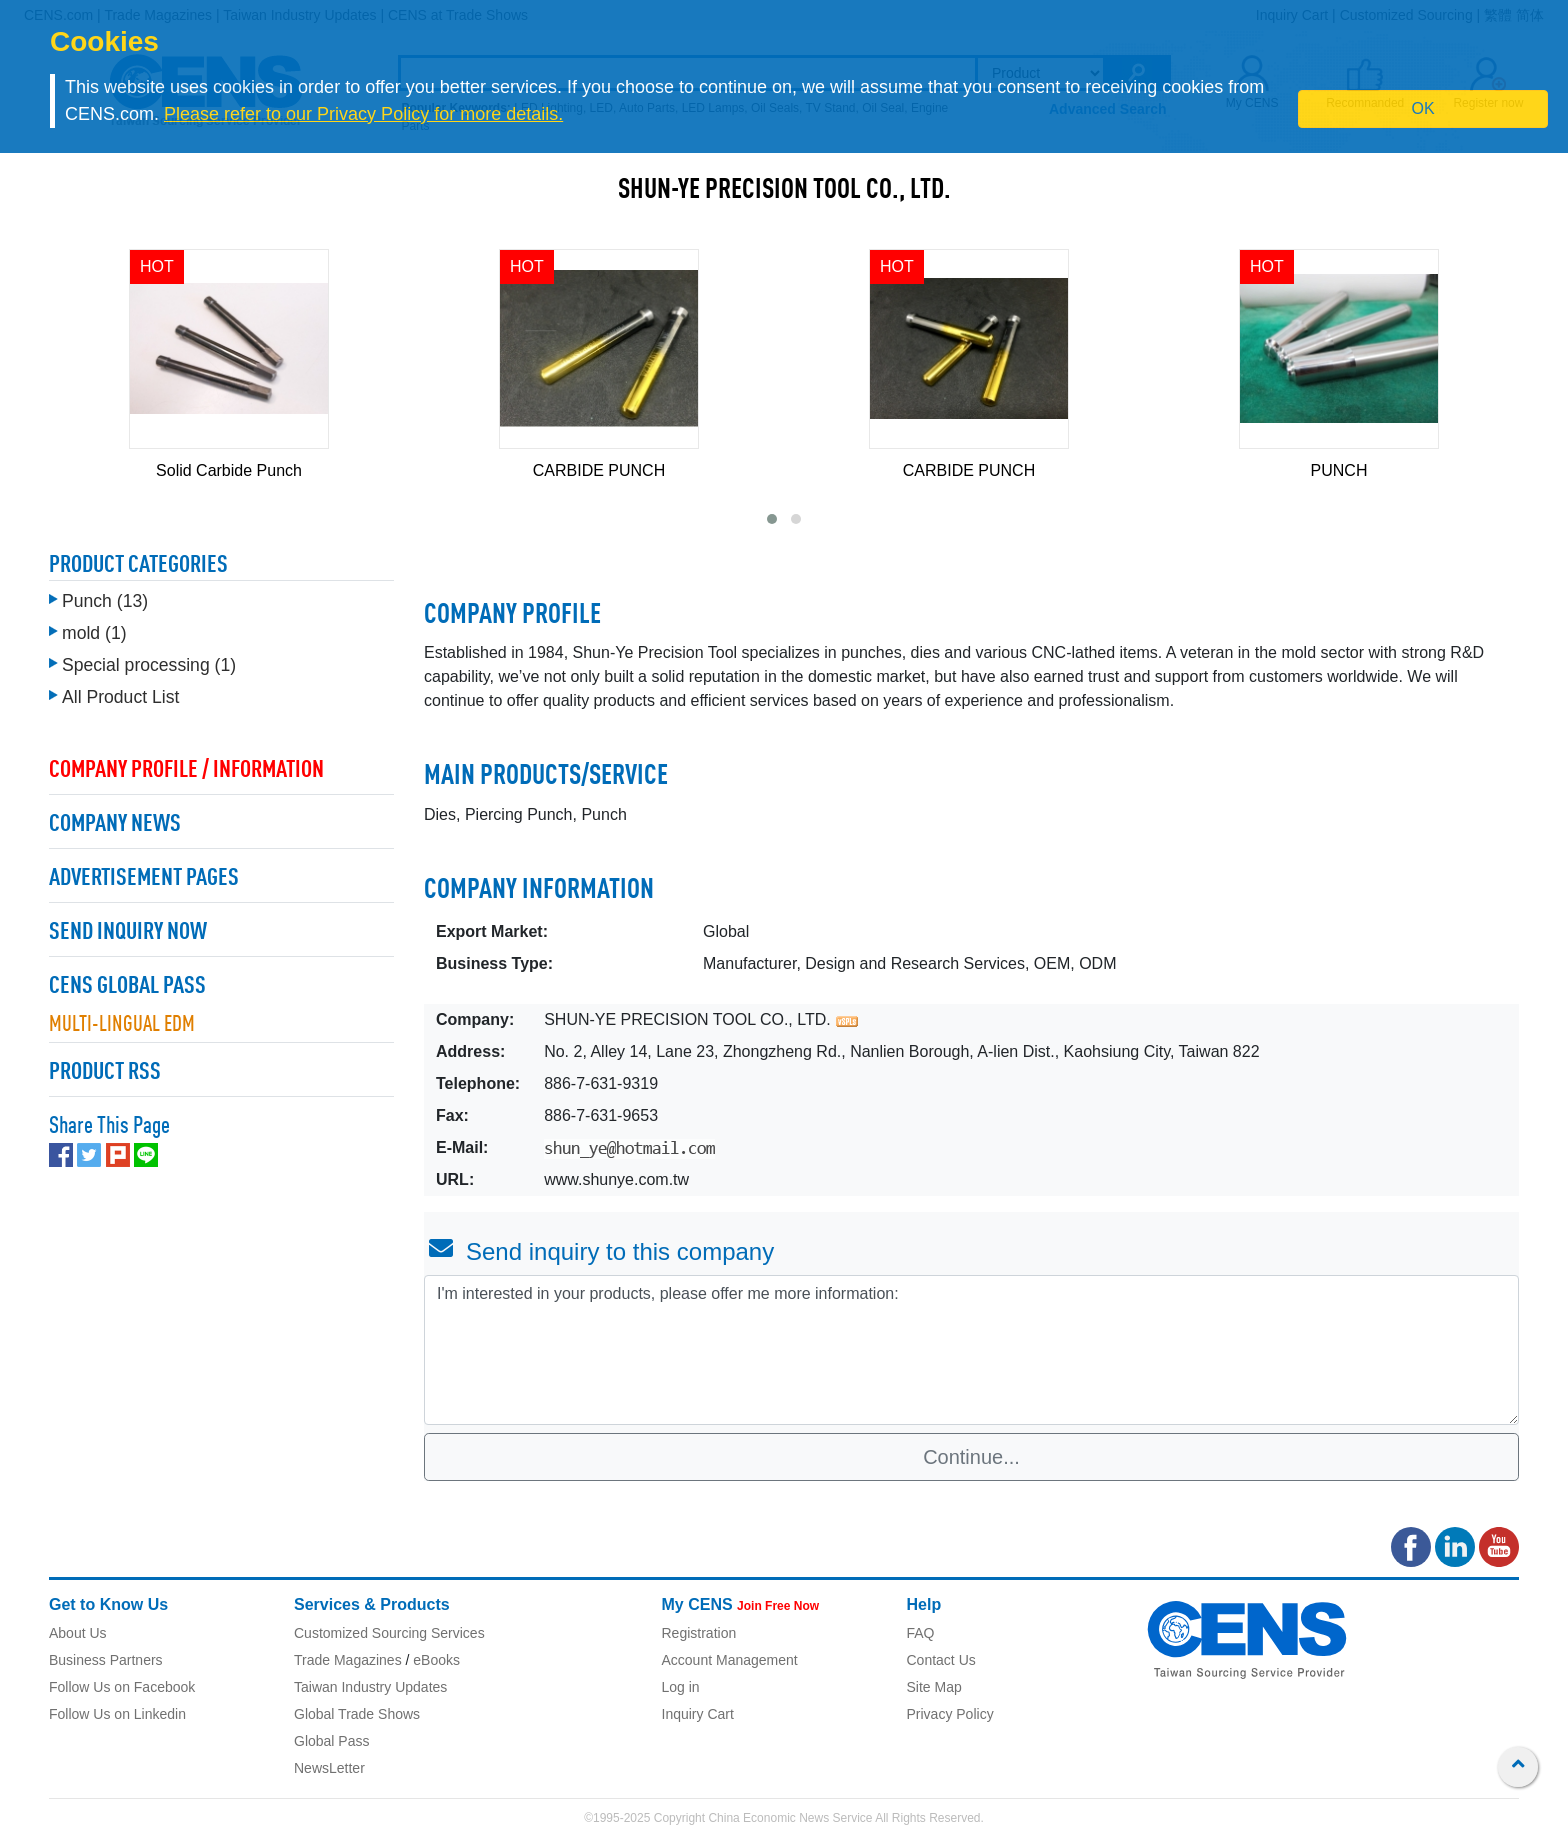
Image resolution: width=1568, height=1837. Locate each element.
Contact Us (941, 1660)
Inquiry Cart (698, 1714)
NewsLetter (329, 1768)
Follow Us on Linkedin (117, 1714)
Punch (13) (105, 601)
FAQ (921, 1633)
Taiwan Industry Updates (370, 1687)
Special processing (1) (149, 665)
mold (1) (94, 633)
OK (1423, 108)
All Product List (120, 697)
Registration (699, 1633)
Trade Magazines (348, 1660)
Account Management (730, 1660)
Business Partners (106, 1660)
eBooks (436, 1660)
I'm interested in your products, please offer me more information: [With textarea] (971, 1350)
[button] (772, 519)
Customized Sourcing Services (389, 1633)
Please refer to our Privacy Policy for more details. (363, 114)
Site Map (934, 1687)
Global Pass (331, 1741)
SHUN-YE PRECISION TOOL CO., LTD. (784, 191)
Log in (681, 1687)
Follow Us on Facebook (122, 1687)
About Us (78, 1633)
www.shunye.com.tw (616, 1179)
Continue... (971, 1457)
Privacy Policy (950, 1714)
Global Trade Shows (357, 1714)
